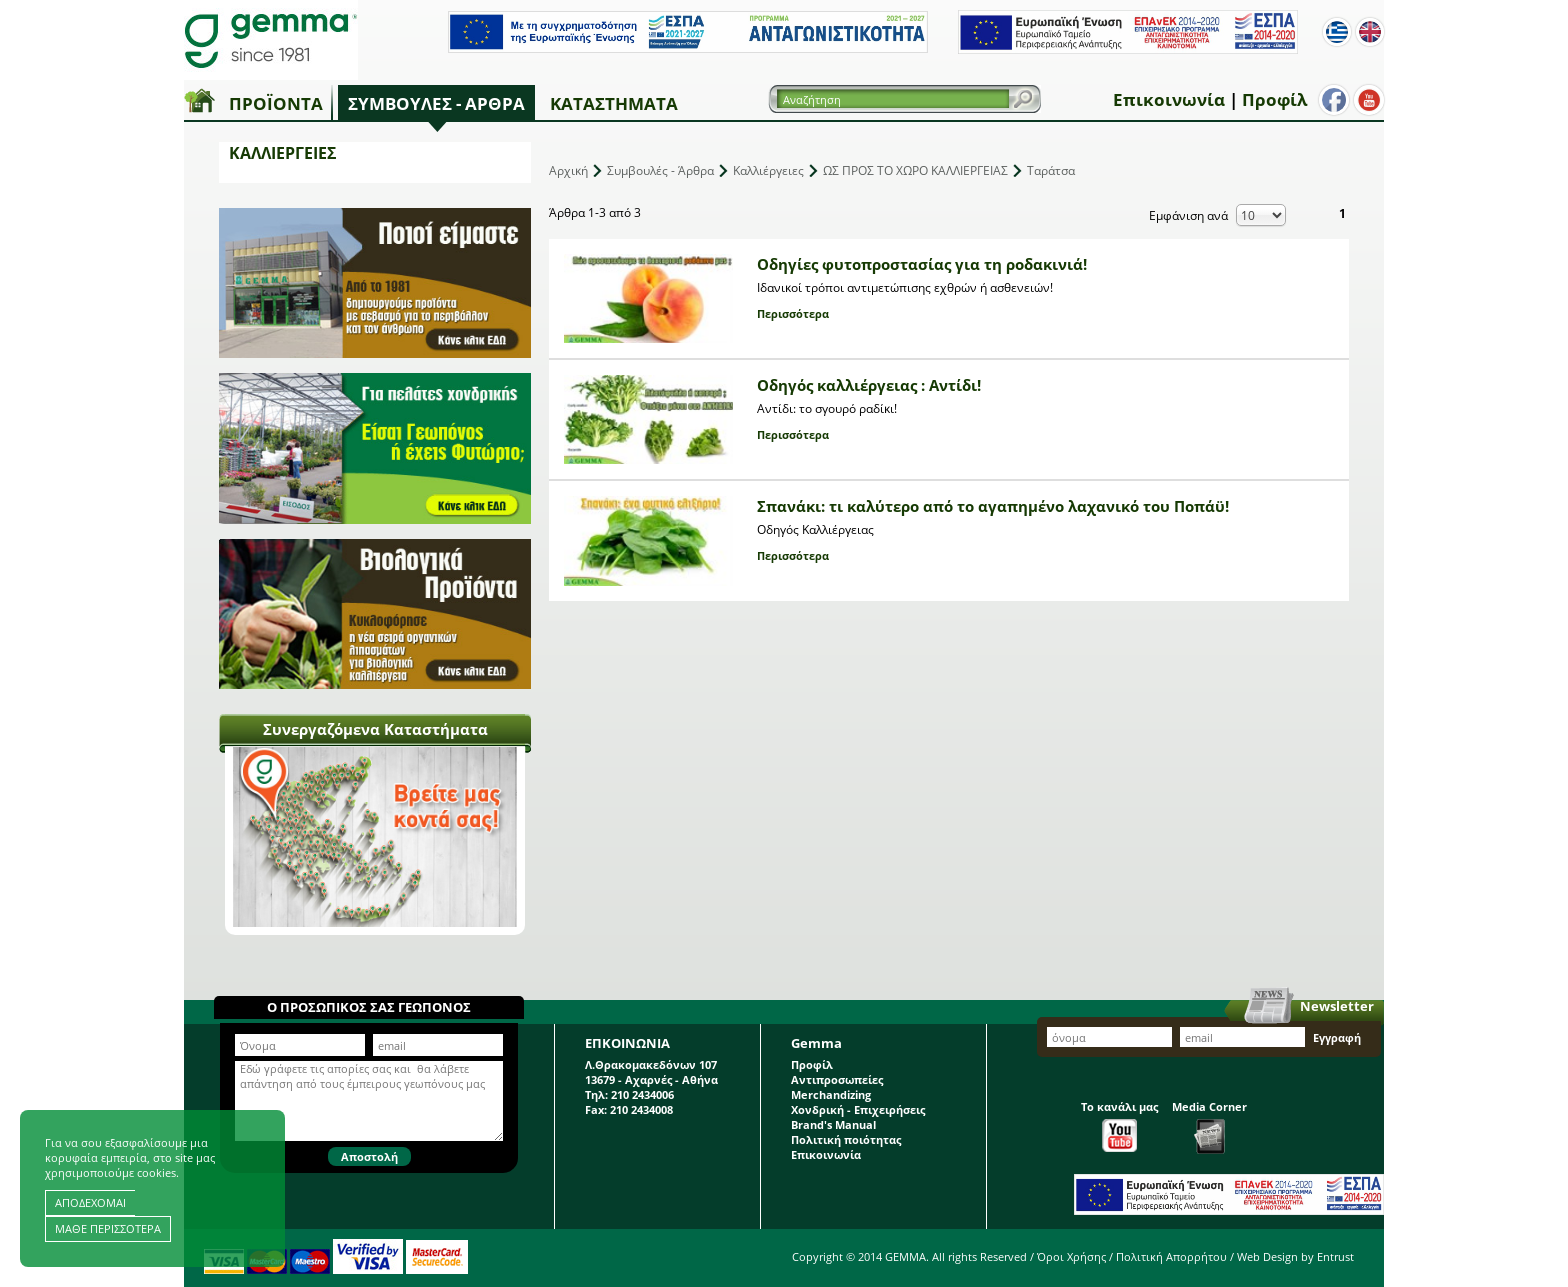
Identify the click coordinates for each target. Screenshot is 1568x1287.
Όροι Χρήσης (1071, 1256)
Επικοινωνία (1169, 99)
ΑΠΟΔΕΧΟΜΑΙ (90, 1202)
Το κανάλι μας (1119, 1125)
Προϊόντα (276, 103)
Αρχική (568, 170)
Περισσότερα (793, 313)
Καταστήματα (614, 103)
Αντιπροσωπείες (837, 1079)
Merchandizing (831, 1094)
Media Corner (1209, 1126)
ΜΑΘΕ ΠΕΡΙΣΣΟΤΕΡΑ (108, 1228)
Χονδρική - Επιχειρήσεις (858, 1109)
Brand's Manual (833, 1124)
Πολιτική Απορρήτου (1171, 1256)
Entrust (1335, 1256)
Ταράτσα (1051, 170)
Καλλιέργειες (768, 170)
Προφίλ (1274, 99)
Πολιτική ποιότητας (846, 1139)
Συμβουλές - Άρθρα (436, 103)
